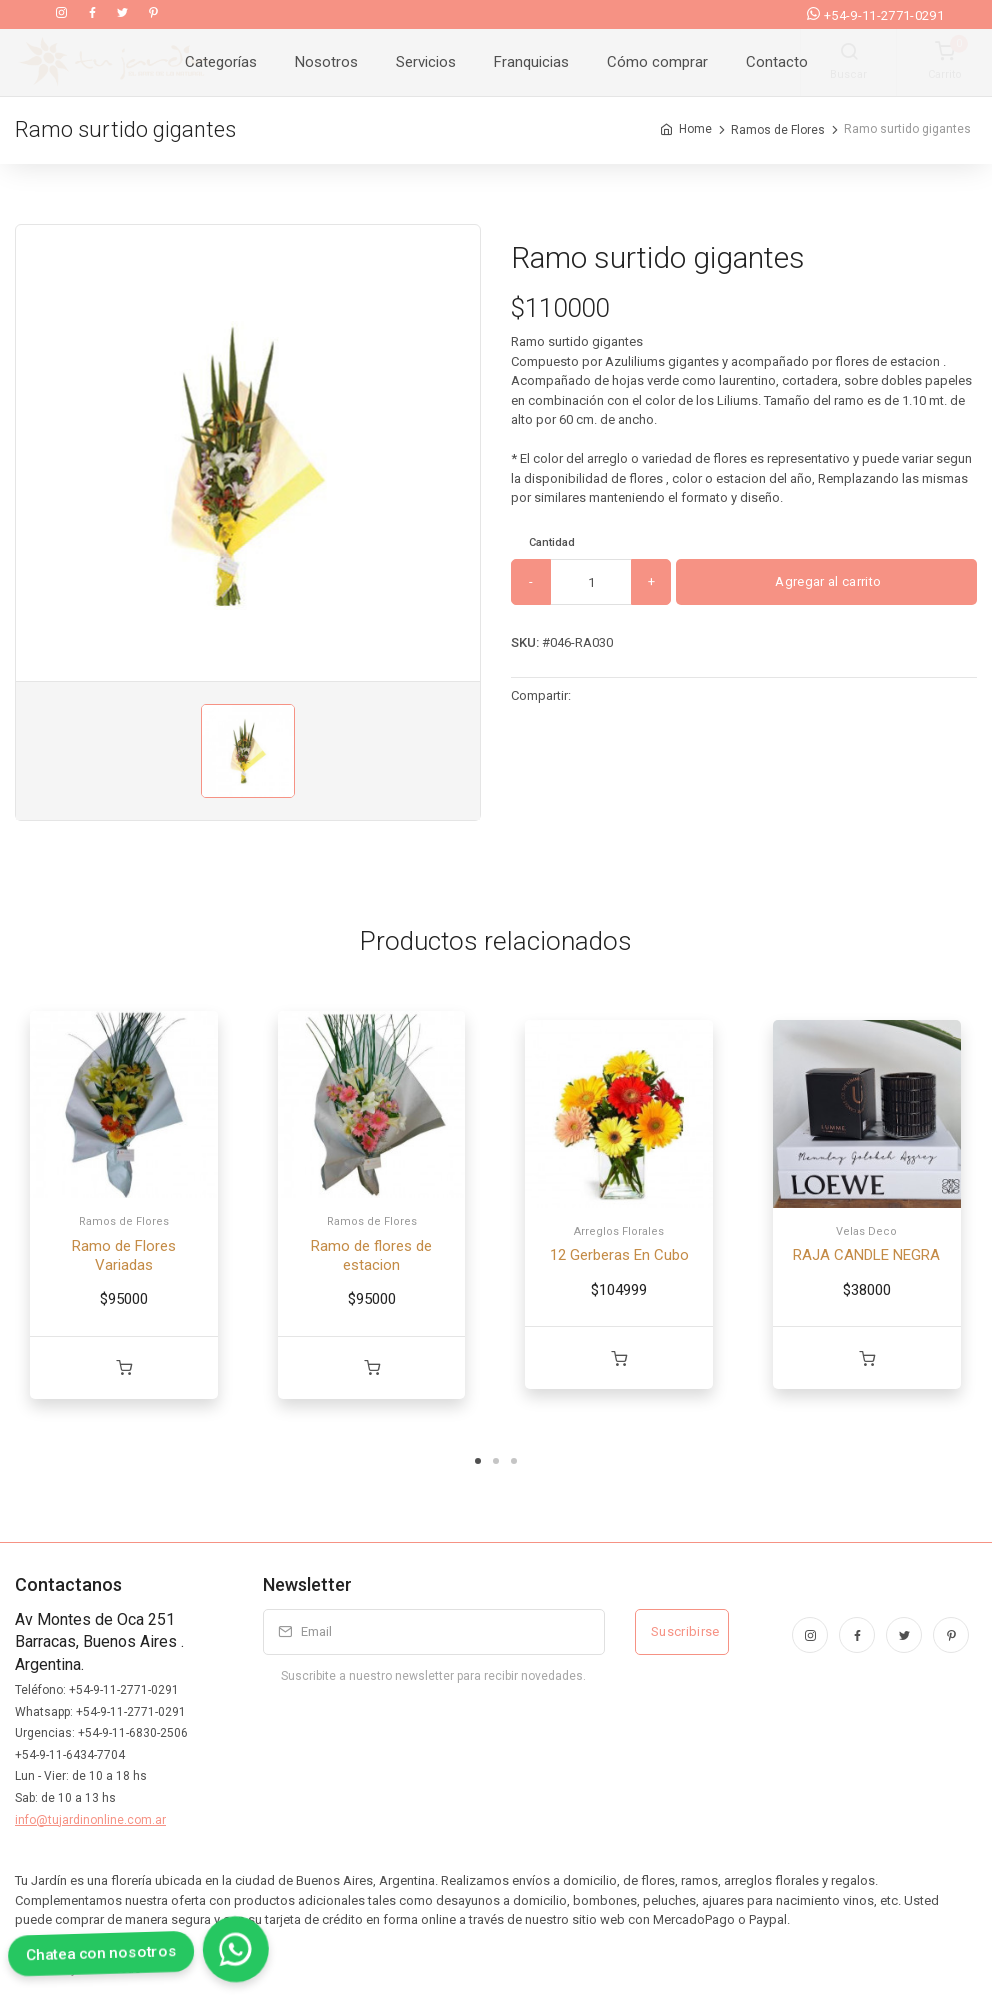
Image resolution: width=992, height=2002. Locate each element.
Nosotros (326, 62)
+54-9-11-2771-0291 (875, 15)
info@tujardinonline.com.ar (90, 1820)
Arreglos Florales (619, 1231)
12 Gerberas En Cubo (619, 1255)
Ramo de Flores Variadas (124, 1255)
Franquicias (531, 62)
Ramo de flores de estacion (371, 1255)
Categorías (221, 62)
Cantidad (552, 542)
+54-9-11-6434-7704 (70, 1755)
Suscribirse (685, 1631)
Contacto (777, 62)
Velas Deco (866, 1231)
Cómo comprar (657, 62)
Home (695, 129)
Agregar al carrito (826, 581)
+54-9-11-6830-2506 (133, 1733)
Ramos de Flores (778, 129)
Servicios (426, 62)
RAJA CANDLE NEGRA (866, 1255)
